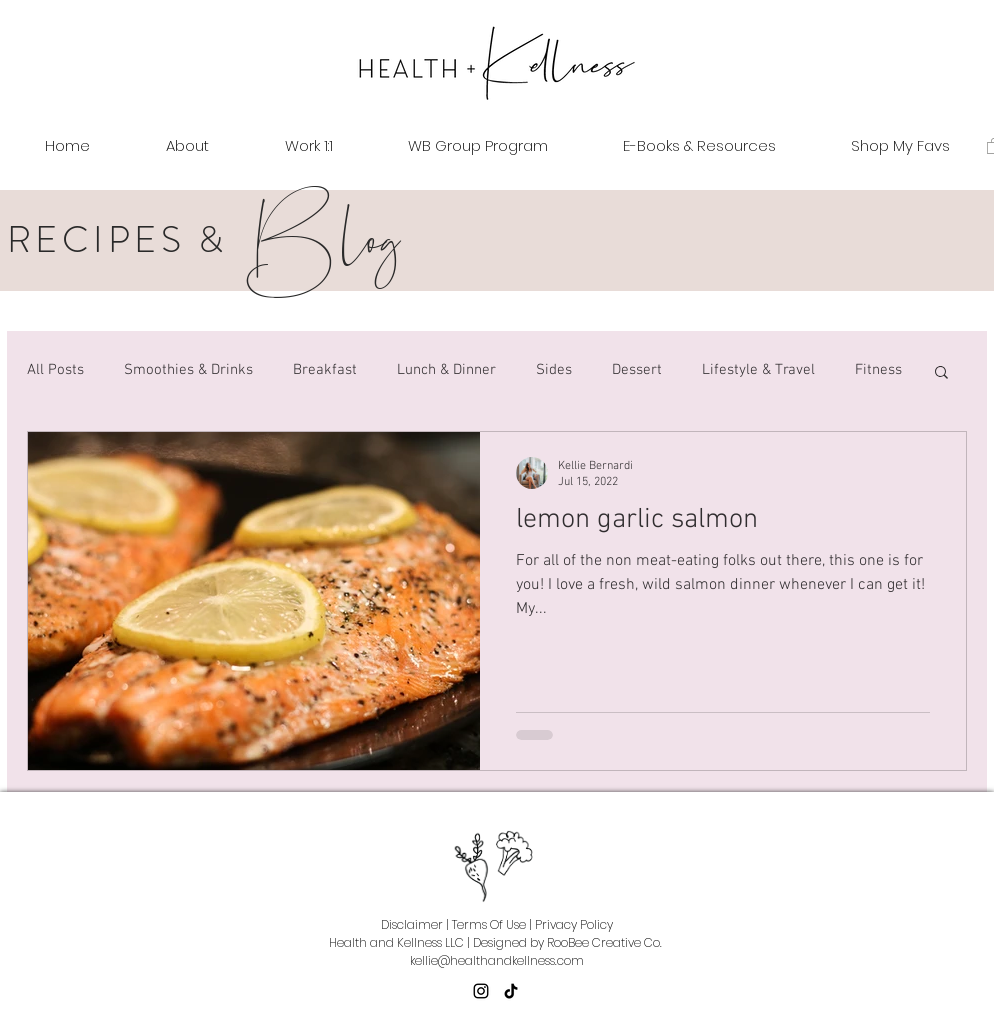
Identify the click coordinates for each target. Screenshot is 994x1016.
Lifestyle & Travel (758, 370)
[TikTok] (511, 991)
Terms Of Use (489, 924)
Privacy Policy (574, 924)
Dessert (637, 370)
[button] (941, 373)
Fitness (878, 370)
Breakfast (325, 370)
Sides (554, 370)
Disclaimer (412, 924)
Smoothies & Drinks (188, 370)
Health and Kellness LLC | (399, 942)
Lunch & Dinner (446, 370)
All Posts (55, 370)
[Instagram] (481, 991)
